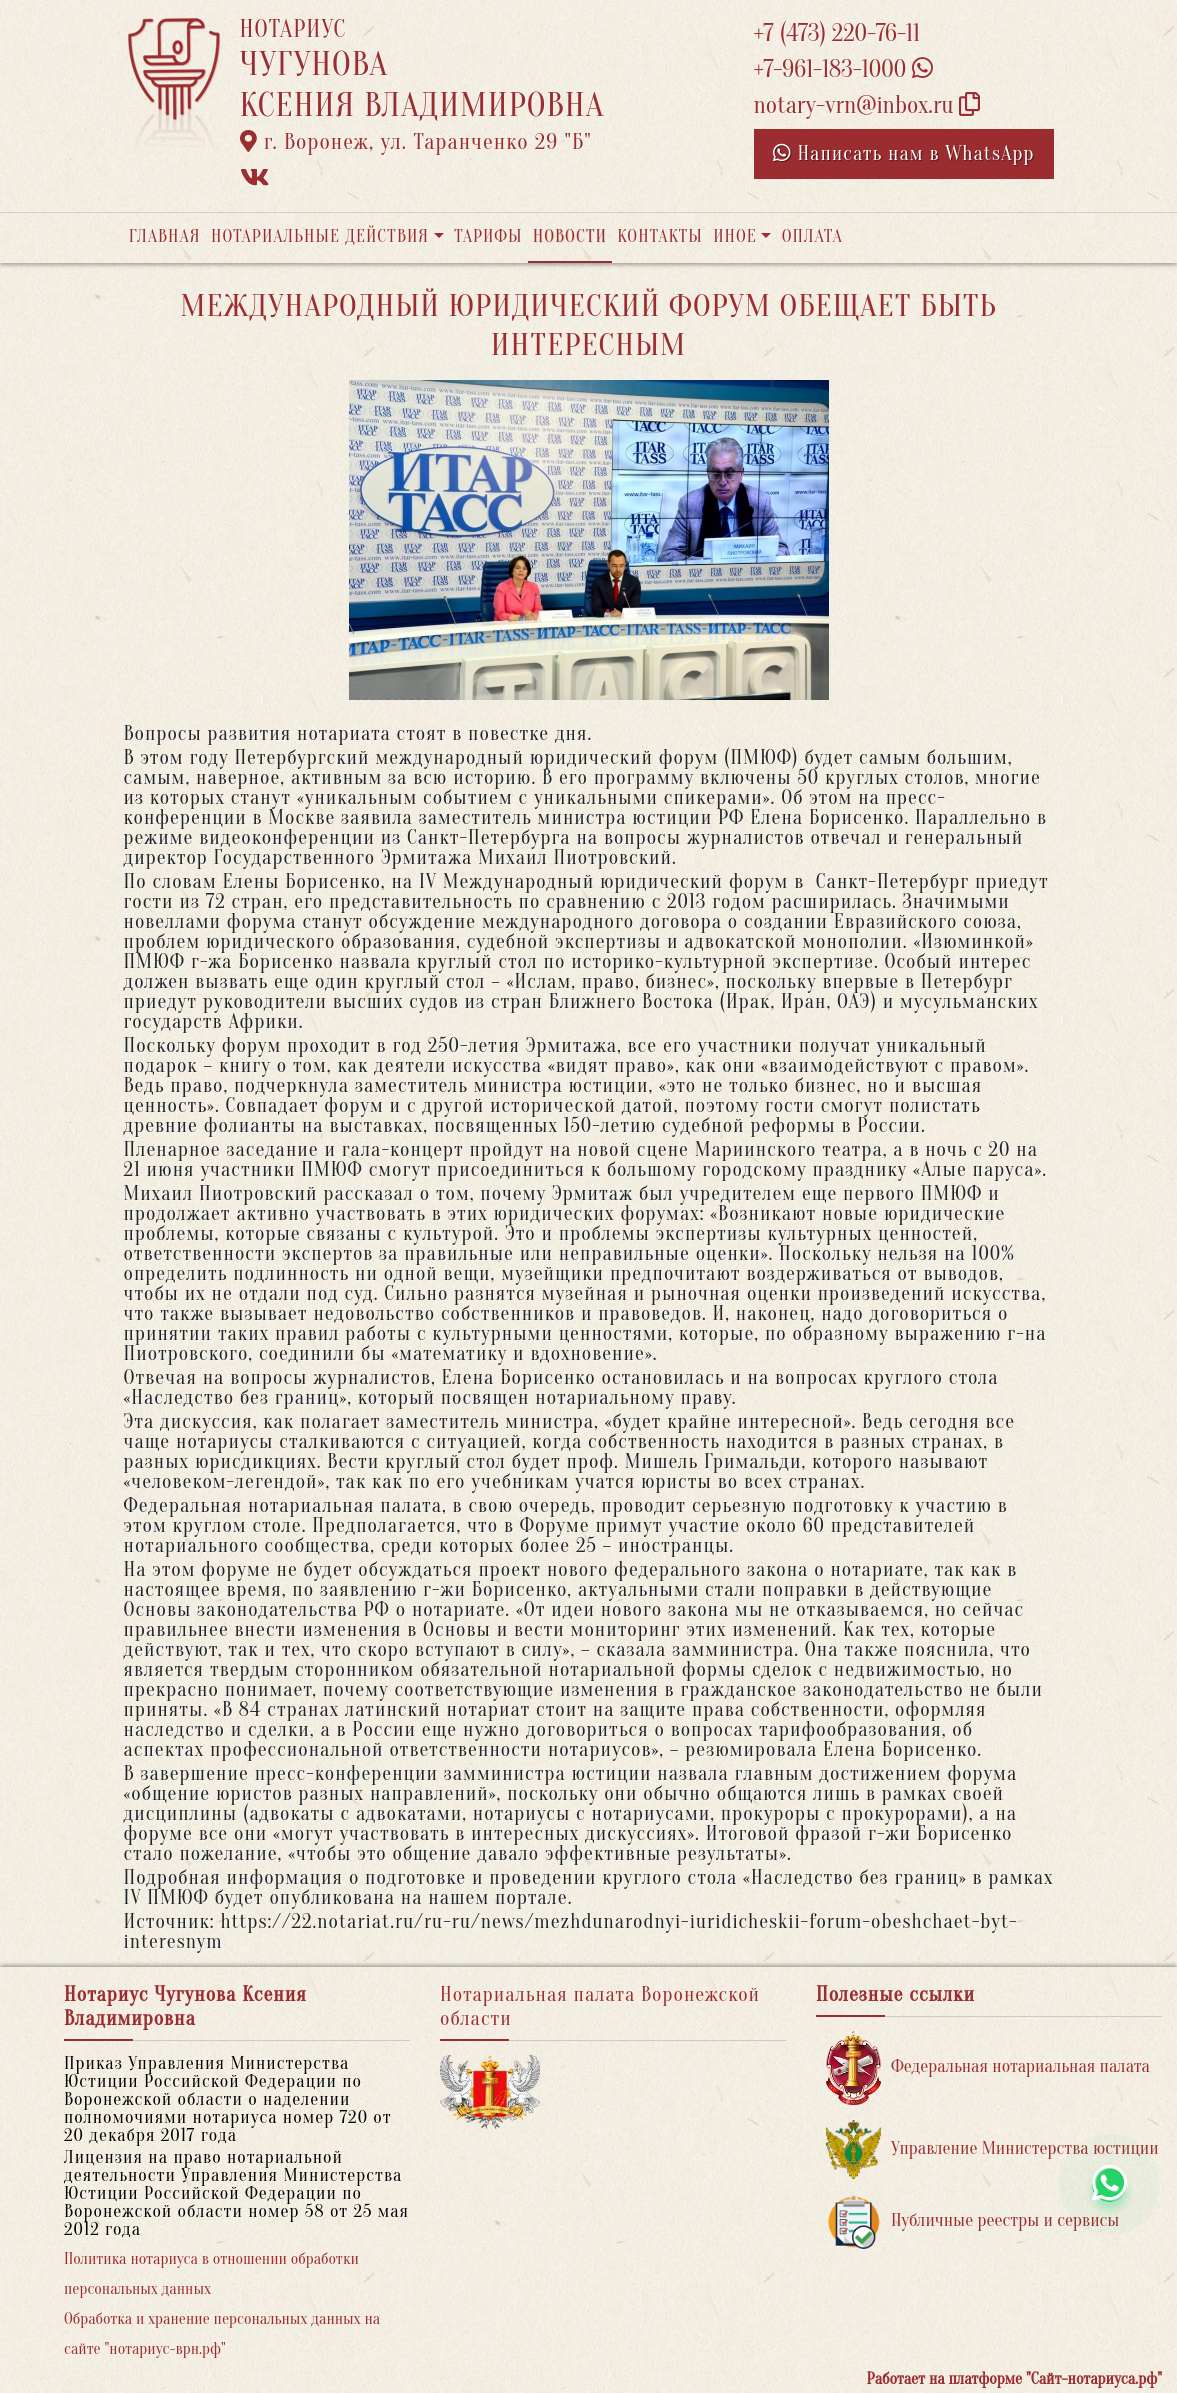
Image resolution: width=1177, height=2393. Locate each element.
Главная (165, 236)
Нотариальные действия (320, 236)
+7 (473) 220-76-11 (837, 33)
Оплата (812, 236)
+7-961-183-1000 (843, 69)
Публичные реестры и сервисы (972, 2221)
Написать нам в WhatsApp (904, 153)
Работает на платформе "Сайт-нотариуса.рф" (1014, 2379)
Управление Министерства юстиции (992, 2149)
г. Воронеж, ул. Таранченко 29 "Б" (416, 142)
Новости (570, 236)
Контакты (659, 236)
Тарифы (488, 236)
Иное (735, 236)
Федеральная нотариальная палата (988, 2067)
